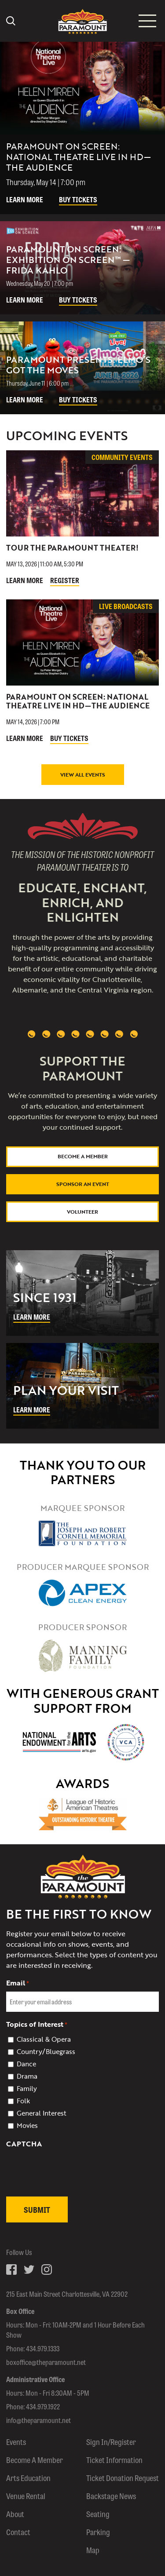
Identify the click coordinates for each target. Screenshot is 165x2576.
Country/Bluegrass (46, 2051)
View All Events (82, 774)
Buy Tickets (78, 199)
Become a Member (83, 1156)
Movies (27, 2125)
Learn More (24, 199)
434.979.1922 (43, 2406)
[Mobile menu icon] (147, 21)
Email (17, 1983)
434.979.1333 (42, 2348)
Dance (26, 2064)
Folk (23, 2100)
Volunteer (82, 1211)
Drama (27, 2076)
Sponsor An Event (82, 1184)
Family (27, 2088)
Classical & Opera (44, 2039)
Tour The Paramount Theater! (72, 547)
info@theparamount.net (38, 2420)
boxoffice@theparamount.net (46, 2362)
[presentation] (73, 2190)
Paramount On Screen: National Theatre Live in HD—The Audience (78, 701)
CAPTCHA (24, 2143)
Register (64, 580)
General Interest (41, 2113)
